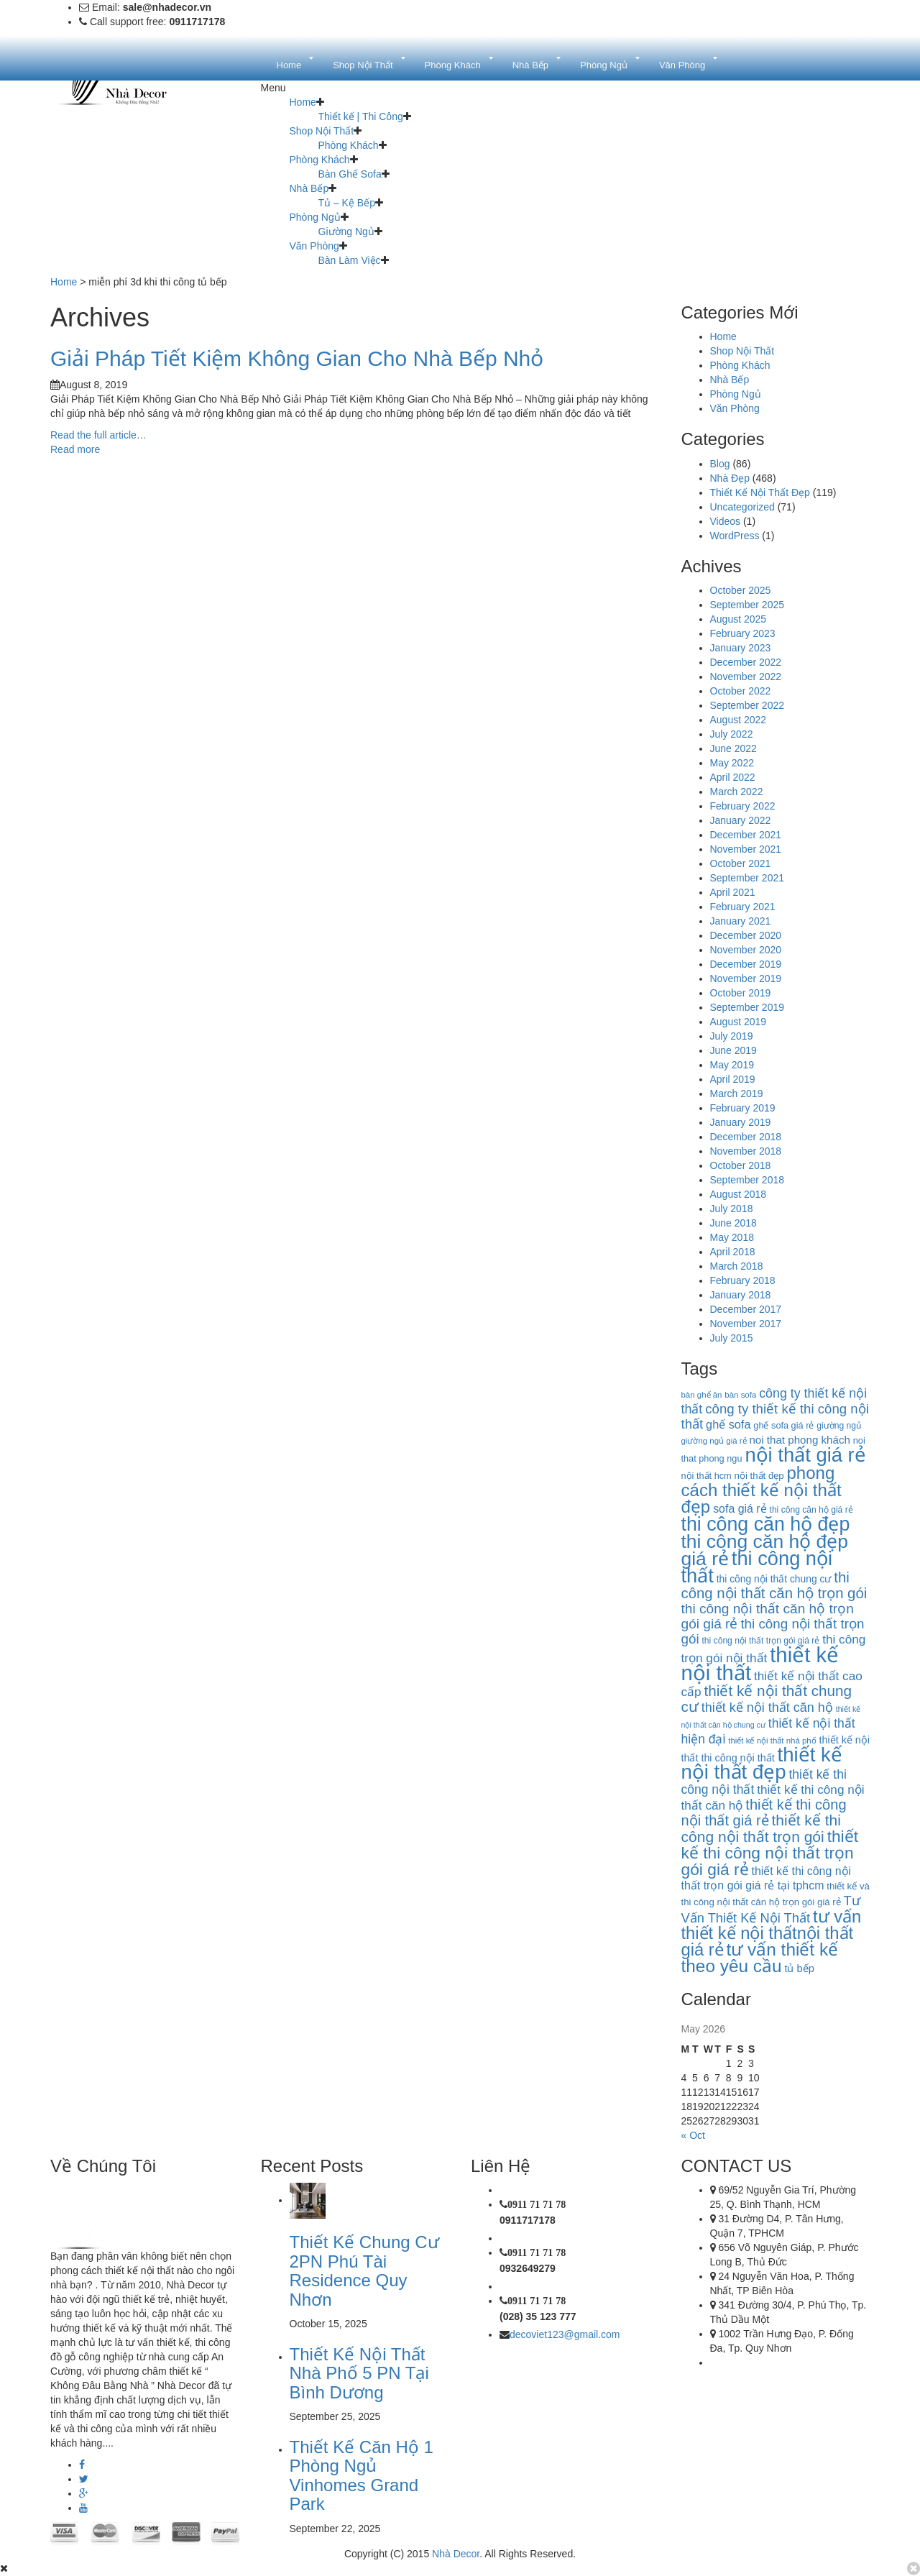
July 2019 (731, 1036)
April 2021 (732, 892)
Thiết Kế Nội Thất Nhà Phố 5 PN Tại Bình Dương (359, 2373)
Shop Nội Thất (322, 131)
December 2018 (746, 1136)
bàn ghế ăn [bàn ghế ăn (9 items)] (701, 1394)
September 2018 (747, 1180)
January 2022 (740, 820)
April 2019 (732, 1079)
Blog (720, 463)
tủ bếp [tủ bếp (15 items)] (799, 1968)
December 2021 (746, 834)
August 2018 (738, 1194)
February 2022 (743, 806)
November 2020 (746, 949)
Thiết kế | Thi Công (360, 116)
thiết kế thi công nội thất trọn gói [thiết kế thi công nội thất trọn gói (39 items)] (761, 1828)
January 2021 (740, 921)
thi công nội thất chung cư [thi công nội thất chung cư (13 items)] (774, 1579)
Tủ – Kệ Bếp (346, 202)
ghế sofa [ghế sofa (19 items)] (728, 1424)
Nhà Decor (455, 2553)
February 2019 (743, 1108)
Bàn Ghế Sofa (350, 174)
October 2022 (740, 691)
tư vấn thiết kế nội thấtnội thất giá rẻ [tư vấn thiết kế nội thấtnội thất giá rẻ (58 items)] (771, 1933)
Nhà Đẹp (730, 478)
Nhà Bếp (309, 188)
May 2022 (732, 763)
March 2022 (736, 791)
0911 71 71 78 (536, 2204)
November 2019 (746, 978)
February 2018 (743, 1280)
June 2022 (733, 748)
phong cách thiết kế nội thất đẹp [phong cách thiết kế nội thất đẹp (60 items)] (761, 1489)
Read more (75, 449)
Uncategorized (742, 507)
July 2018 (731, 1208)
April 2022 (732, 777)
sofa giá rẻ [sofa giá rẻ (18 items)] (740, 1509)
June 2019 (733, 1050)
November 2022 (746, 676)
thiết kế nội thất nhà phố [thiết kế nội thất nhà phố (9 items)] (772, 1740)
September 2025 (747, 604)
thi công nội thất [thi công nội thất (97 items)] (757, 1567)
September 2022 (747, 705)
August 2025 (738, 619)
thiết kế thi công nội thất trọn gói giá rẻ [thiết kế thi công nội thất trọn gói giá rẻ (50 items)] (770, 1853)
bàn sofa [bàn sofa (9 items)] (740, 1394)
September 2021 (747, 878)
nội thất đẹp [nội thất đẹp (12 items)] (759, 1475)
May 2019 (732, 1065)
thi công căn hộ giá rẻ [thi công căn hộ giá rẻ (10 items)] (811, 1510)
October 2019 (740, 993)
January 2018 (740, 1295)
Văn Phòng (314, 246)
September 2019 (747, 1007)
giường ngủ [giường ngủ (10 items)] (838, 1426)
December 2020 (746, 935)
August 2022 (738, 719)
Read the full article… (98, 435)
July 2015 (731, 1338)
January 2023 (740, 648)
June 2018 (733, 1223)
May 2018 (732, 1237)
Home (303, 102)
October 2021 (740, 863)
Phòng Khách (348, 145)
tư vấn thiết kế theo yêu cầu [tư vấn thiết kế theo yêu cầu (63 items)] (760, 1958)
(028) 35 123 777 (538, 2316)
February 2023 (743, 633)
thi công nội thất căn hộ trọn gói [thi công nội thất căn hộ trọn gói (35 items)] (774, 1585)
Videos (725, 521)
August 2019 (738, 1021)
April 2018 (732, 1251)
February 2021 (743, 906)
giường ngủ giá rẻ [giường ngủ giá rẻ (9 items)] (714, 1440)
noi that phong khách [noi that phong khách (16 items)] (799, 1440)
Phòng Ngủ (315, 217)
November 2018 (746, 1151)
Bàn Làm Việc (349, 260)
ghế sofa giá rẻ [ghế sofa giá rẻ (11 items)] (783, 1425)
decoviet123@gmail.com (565, 2334)
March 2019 (736, 1093)
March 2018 (736, 1266)
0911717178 (528, 2220)
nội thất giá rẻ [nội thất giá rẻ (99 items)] (805, 1455)
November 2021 (746, 849)
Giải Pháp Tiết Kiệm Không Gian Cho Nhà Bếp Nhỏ (296, 358)
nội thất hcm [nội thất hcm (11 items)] (706, 1475)
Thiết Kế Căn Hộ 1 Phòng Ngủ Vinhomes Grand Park (361, 2475)
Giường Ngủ (346, 231)
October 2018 (740, 1165)
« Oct (693, 2135)
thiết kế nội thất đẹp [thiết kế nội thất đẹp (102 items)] (761, 1763)
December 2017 (746, 1309)
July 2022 (731, 734)
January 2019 (740, 1122)
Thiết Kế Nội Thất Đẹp (760, 492)
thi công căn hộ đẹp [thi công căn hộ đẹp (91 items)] (765, 1524)
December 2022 (746, 662)
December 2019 (746, 964)
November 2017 (746, 1323)
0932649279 (528, 2268)
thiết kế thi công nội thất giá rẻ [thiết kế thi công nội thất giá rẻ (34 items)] (764, 1812)
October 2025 (740, 590)
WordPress (735, 535)
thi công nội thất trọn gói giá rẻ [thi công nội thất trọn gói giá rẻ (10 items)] (760, 1641)
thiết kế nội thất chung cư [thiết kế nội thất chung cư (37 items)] (766, 1698)
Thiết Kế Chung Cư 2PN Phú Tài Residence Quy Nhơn (364, 2270)
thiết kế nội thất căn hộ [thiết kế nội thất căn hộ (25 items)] (767, 1707)
